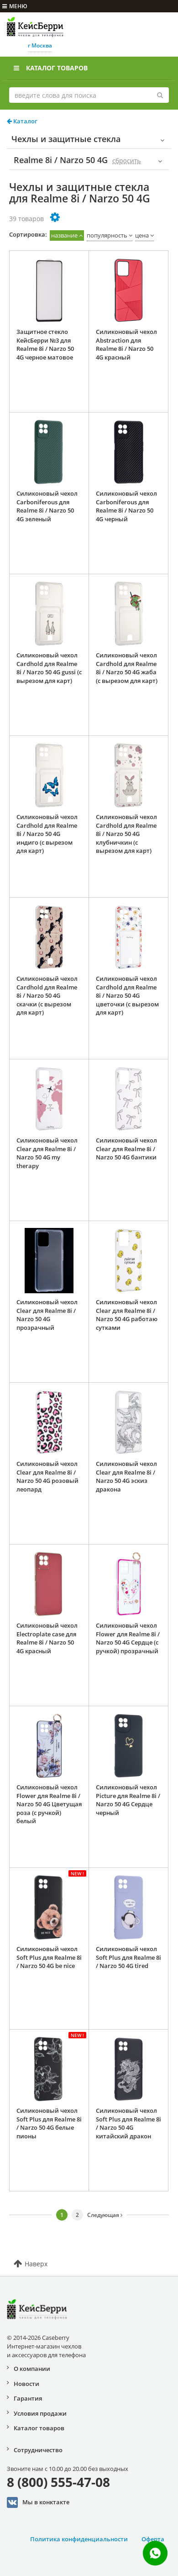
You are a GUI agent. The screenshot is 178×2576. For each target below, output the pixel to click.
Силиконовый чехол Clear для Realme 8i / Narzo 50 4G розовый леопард (47, 1476)
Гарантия (28, 2398)
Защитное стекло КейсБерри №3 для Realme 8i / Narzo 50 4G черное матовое (45, 344)
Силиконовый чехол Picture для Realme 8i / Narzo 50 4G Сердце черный (128, 1800)
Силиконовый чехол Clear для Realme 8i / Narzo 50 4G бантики (126, 1148)
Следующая (104, 2215)
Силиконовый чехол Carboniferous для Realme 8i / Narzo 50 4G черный (126, 506)
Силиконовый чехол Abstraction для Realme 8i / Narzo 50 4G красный (126, 344)
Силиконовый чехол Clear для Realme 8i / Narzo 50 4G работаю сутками (126, 1315)
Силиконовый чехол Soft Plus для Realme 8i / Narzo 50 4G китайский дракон (128, 2123)
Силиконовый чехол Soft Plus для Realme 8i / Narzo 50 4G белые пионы (49, 2123)
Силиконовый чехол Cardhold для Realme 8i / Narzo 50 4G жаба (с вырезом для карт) (126, 668)
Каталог (22, 121)
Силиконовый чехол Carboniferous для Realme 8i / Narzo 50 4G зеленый (47, 506)
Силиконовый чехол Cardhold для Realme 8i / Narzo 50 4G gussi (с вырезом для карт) (49, 668)
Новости (26, 2384)
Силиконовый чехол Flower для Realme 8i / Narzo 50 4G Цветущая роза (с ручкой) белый (49, 1804)
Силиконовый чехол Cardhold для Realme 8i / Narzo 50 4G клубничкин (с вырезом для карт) (126, 834)
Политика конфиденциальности (79, 2539)
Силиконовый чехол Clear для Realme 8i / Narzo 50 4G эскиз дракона (126, 1476)
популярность (107, 235)
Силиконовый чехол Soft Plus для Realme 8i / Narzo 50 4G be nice (49, 1957)
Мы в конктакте (38, 2502)
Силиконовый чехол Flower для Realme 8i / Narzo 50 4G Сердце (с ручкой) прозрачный (128, 1638)
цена (142, 235)
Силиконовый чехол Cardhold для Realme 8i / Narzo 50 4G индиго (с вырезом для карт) (47, 834)
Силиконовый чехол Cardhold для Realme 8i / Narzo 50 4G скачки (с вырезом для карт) (47, 995)
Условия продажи (40, 2413)
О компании (32, 2368)
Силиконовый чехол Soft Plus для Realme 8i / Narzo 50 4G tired (128, 1957)
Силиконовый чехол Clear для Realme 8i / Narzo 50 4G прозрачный (47, 1315)
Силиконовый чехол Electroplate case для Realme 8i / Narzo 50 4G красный (47, 1638)
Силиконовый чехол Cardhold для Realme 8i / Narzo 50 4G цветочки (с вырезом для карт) (127, 995)
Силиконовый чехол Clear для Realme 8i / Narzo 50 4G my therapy (47, 1153)
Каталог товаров (51, 67)
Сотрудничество (38, 2450)
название (64, 235)
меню (14, 6)
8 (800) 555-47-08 (58, 2482)
